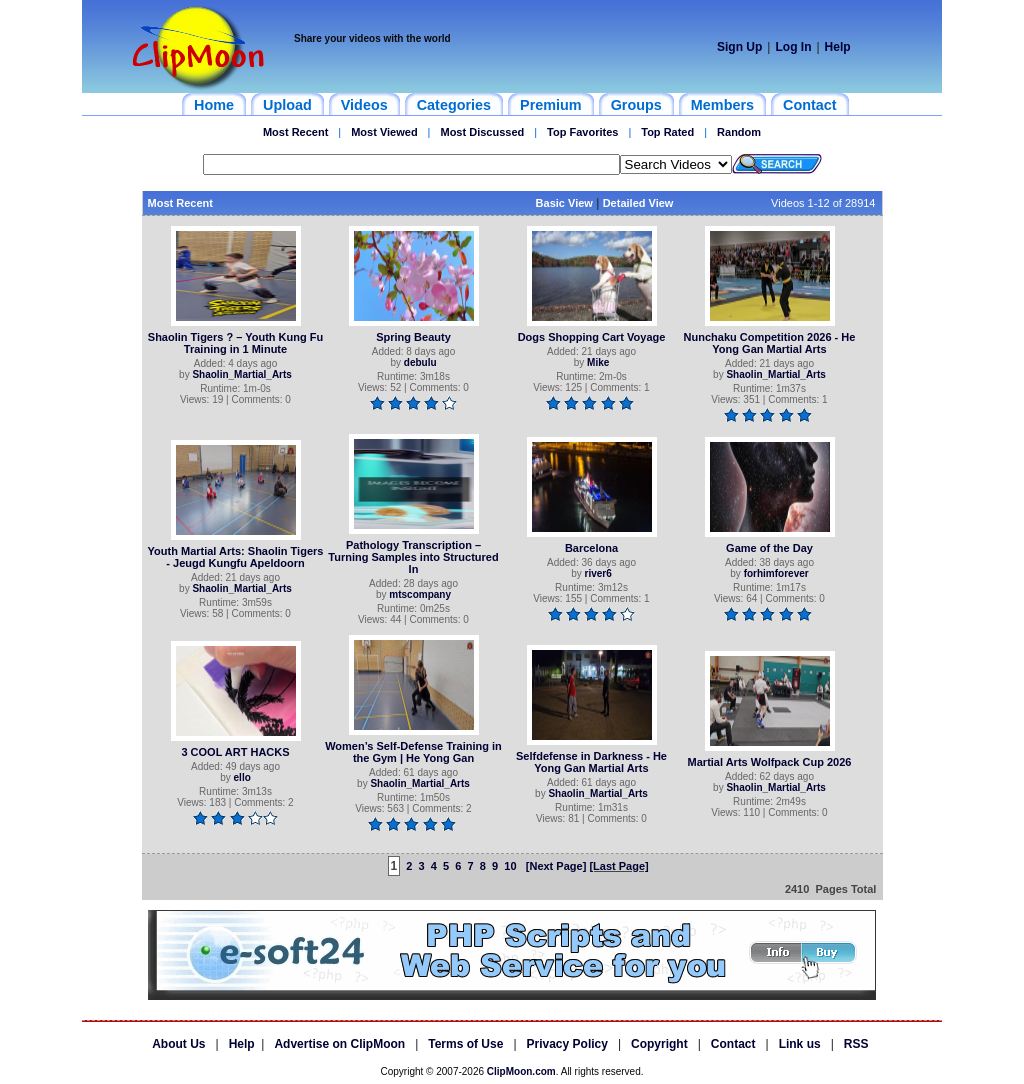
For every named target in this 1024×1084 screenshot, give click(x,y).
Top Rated (667, 132)
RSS (856, 1044)
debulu (420, 362)
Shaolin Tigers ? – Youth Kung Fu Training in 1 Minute (235, 343)
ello (242, 777)
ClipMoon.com (521, 1071)
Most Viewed (384, 132)
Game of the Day (769, 548)
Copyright (659, 1044)
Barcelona (591, 548)
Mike (598, 362)
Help (838, 47)
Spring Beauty (413, 337)
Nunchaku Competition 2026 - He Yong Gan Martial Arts (770, 343)
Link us (800, 1044)
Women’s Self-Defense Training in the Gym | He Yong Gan (413, 752)
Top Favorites (582, 132)
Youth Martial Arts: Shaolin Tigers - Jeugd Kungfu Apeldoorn (236, 557)
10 (510, 866)
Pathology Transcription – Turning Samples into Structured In (413, 557)
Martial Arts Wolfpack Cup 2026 (770, 762)
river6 (598, 573)
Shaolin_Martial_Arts (241, 374)
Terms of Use (465, 1044)
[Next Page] (556, 866)
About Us (178, 1044)
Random (739, 132)
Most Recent (295, 132)
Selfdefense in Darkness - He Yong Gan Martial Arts (591, 762)
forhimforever (776, 573)
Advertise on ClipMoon (339, 1044)
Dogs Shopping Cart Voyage (592, 337)
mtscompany (420, 594)
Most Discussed (482, 132)
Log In (793, 47)
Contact (733, 1044)
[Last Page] (618, 866)
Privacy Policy (567, 1044)
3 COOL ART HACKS (235, 752)
